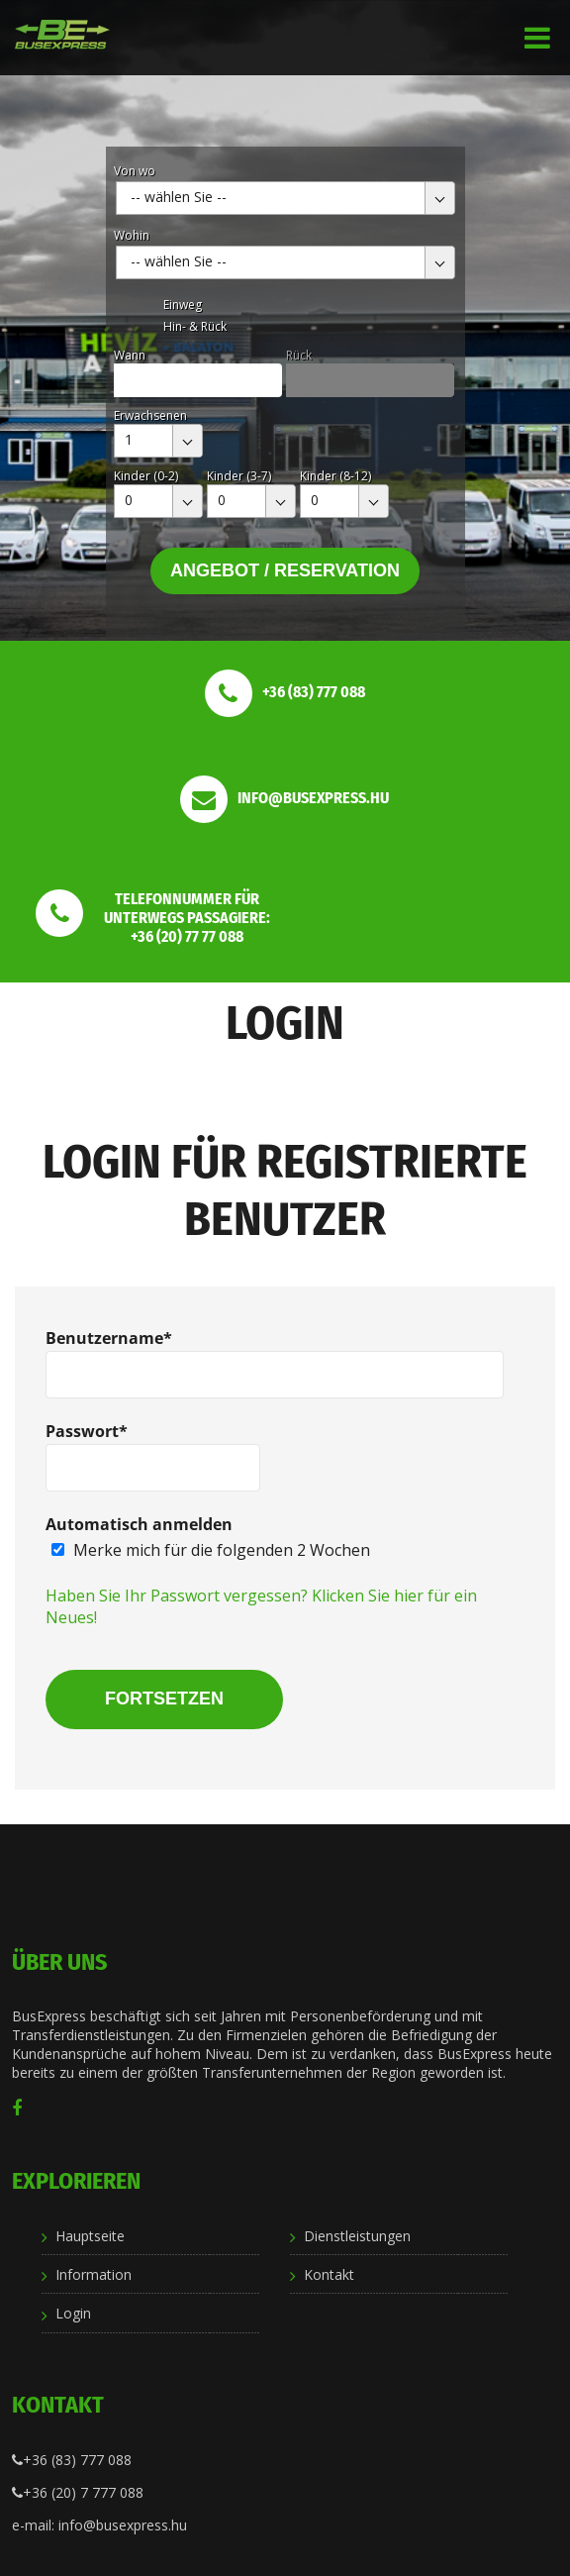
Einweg (182, 304)
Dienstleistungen (357, 2235)
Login (73, 2313)
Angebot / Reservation (285, 570)
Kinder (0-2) (146, 475)
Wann (129, 355)
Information (93, 2274)
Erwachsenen (150, 415)
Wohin (131, 235)
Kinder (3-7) (239, 475)
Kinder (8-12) (335, 475)
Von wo (134, 170)
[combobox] (285, 198)
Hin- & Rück (195, 326)
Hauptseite (90, 2235)
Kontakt (329, 2274)
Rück (299, 355)
